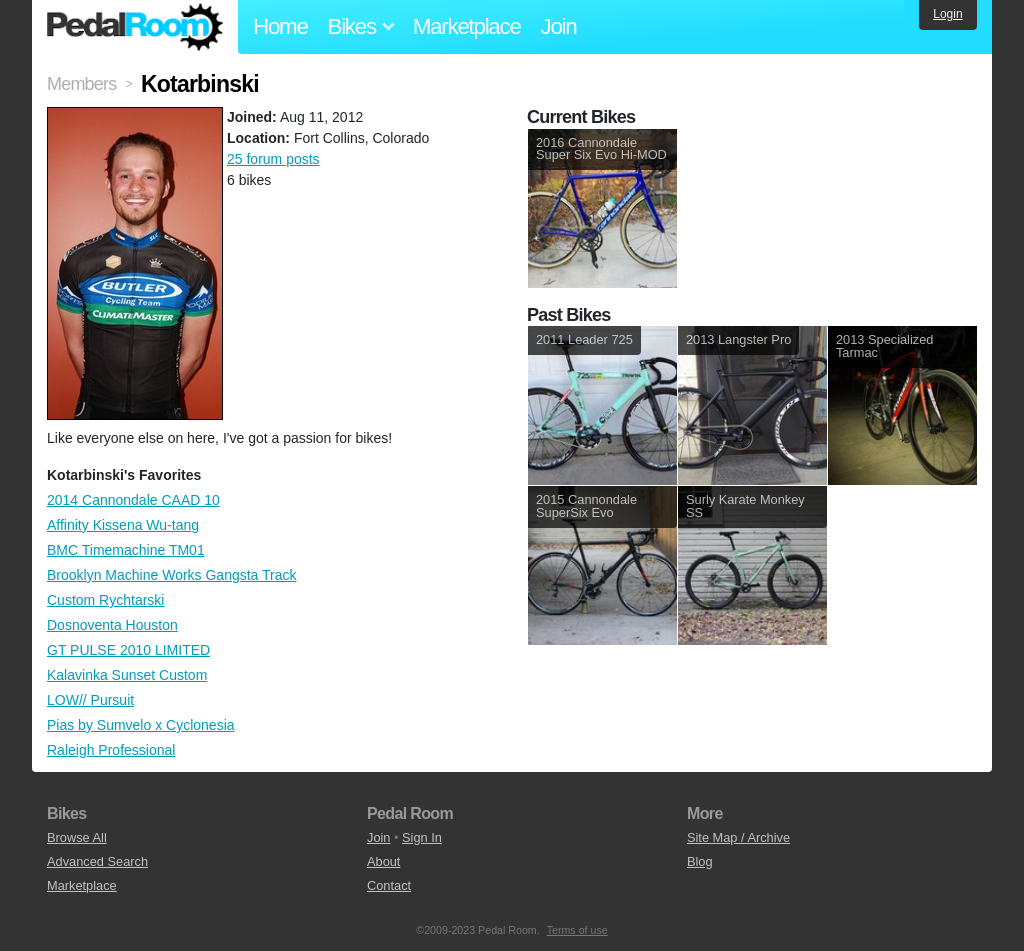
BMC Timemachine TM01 (126, 550)
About (383, 861)
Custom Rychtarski (105, 600)
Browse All (77, 837)
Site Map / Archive (738, 837)
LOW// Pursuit (90, 700)
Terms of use (577, 930)
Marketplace (467, 26)
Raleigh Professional (111, 750)
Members (81, 84)
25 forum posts (273, 159)
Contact (389, 885)
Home (280, 26)
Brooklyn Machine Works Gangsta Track (172, 575)
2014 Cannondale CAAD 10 (133, 500)
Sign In (422, 837)
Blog (700, 861)
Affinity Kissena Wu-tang (123, 525)
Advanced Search (97, 861)
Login (947, 14)
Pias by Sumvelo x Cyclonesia (141, 725)
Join (559, 26)
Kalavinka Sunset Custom (127, 675)
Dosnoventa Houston (112, 625)
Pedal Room (135, 27)
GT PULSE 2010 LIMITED (128, 650)
